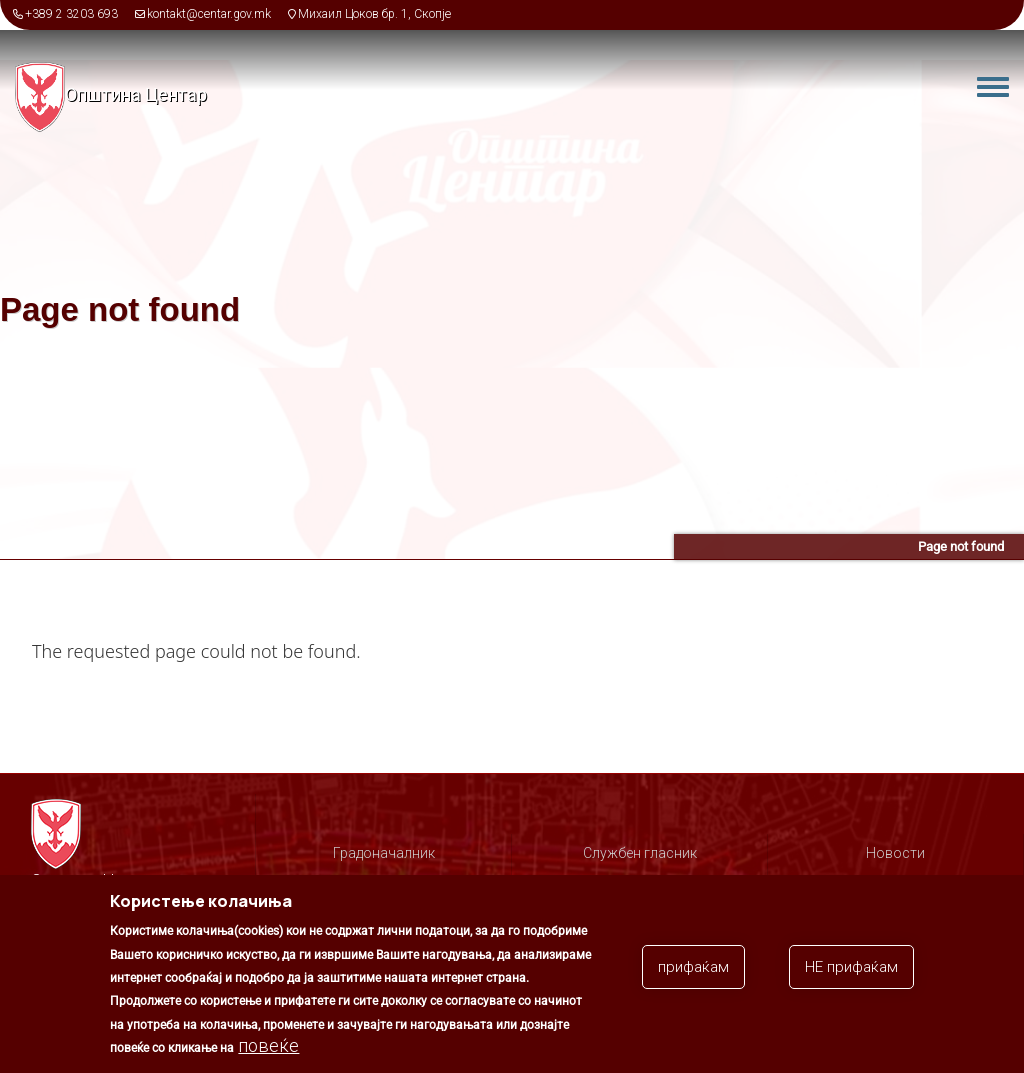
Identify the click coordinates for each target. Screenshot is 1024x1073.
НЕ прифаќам (851, 977)
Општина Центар (136, 94)
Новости (895, 853)
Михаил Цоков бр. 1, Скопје (374, 14)
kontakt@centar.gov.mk (209, 14)
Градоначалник (384, 853)
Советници (640, 882)
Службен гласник (640, 853)
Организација (384, 882)
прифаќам (693, 977)
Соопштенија (896, 882)
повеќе (268, 1056)
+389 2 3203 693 (71, 14)
